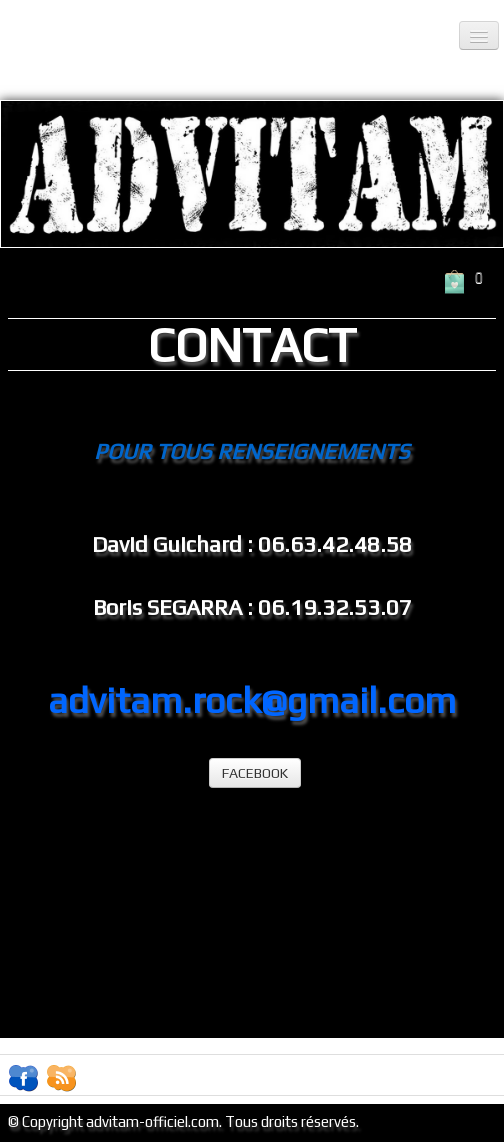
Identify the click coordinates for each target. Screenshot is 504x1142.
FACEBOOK (255, 773)
